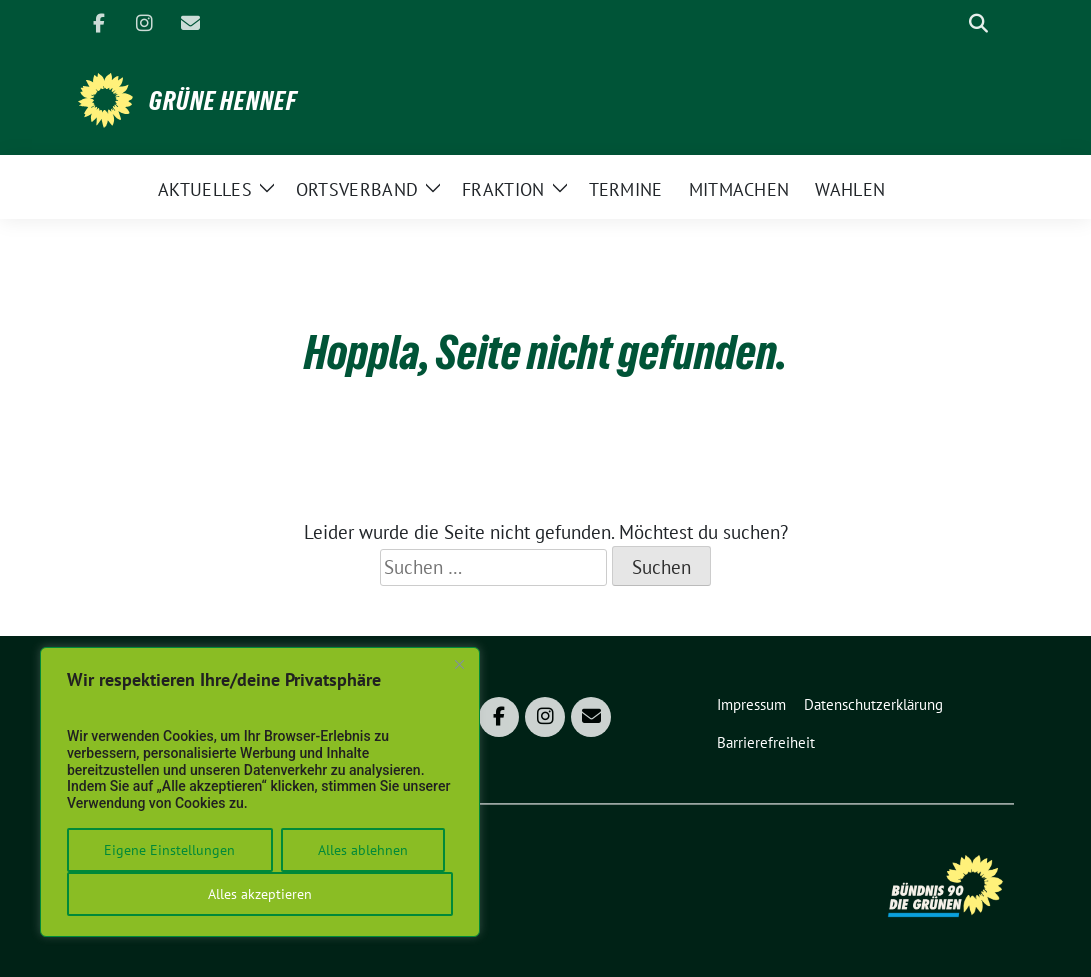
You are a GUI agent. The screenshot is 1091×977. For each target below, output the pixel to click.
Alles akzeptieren (260, 894)
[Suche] (950, 23)
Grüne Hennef (223, 101)
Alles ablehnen (363, 850)
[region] (260, 792)
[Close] (459, 664)
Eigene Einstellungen (169, 850)
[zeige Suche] (978, 23)
